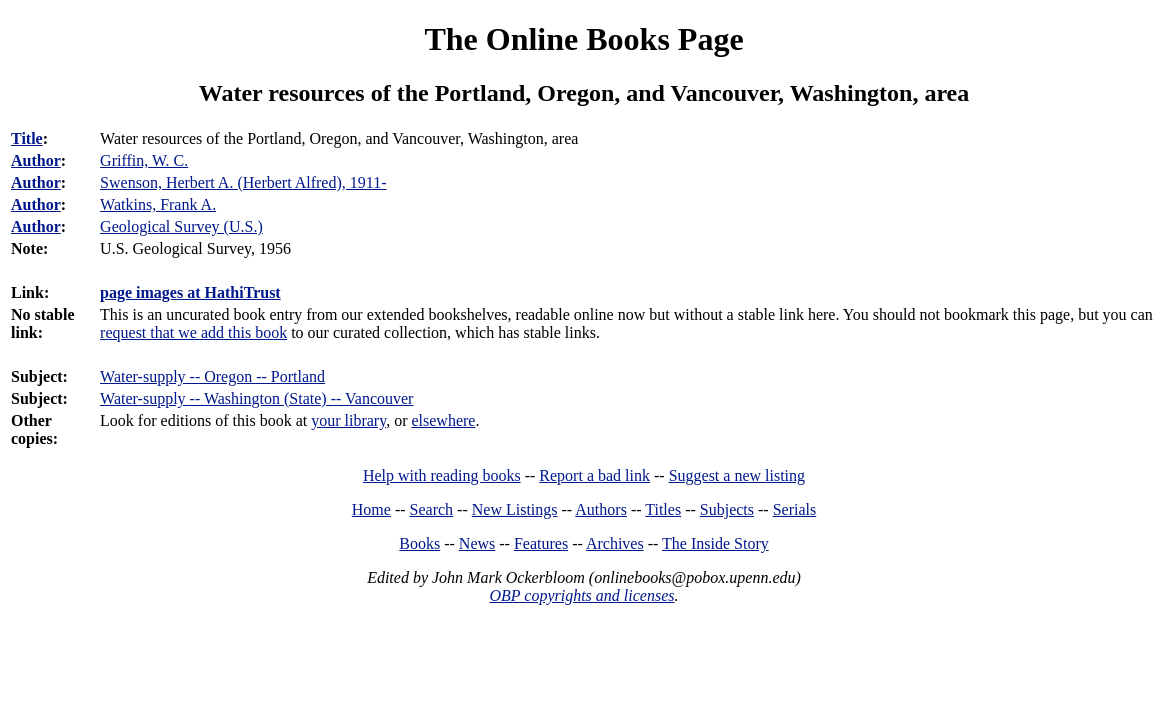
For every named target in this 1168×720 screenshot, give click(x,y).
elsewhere (443, 420)
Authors (601, 509)
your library (348, 420)
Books (419, 543)
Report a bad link (594, 475)
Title (27, 138)
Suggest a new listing (737, 475)
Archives (615, 543)
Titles (663, 509)
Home (371, 509)
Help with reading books (442, 475)
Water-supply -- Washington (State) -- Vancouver (256, 398)
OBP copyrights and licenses (581, 595)
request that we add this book (193, 332)
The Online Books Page (583, 39)
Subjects (727, 509)
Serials (795, 509)
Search (432, 509)
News (477, 543)
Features (541, 543)
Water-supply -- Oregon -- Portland (212, 376)
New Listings (515, 509)
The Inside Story (715, 543)
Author (36, 160)
